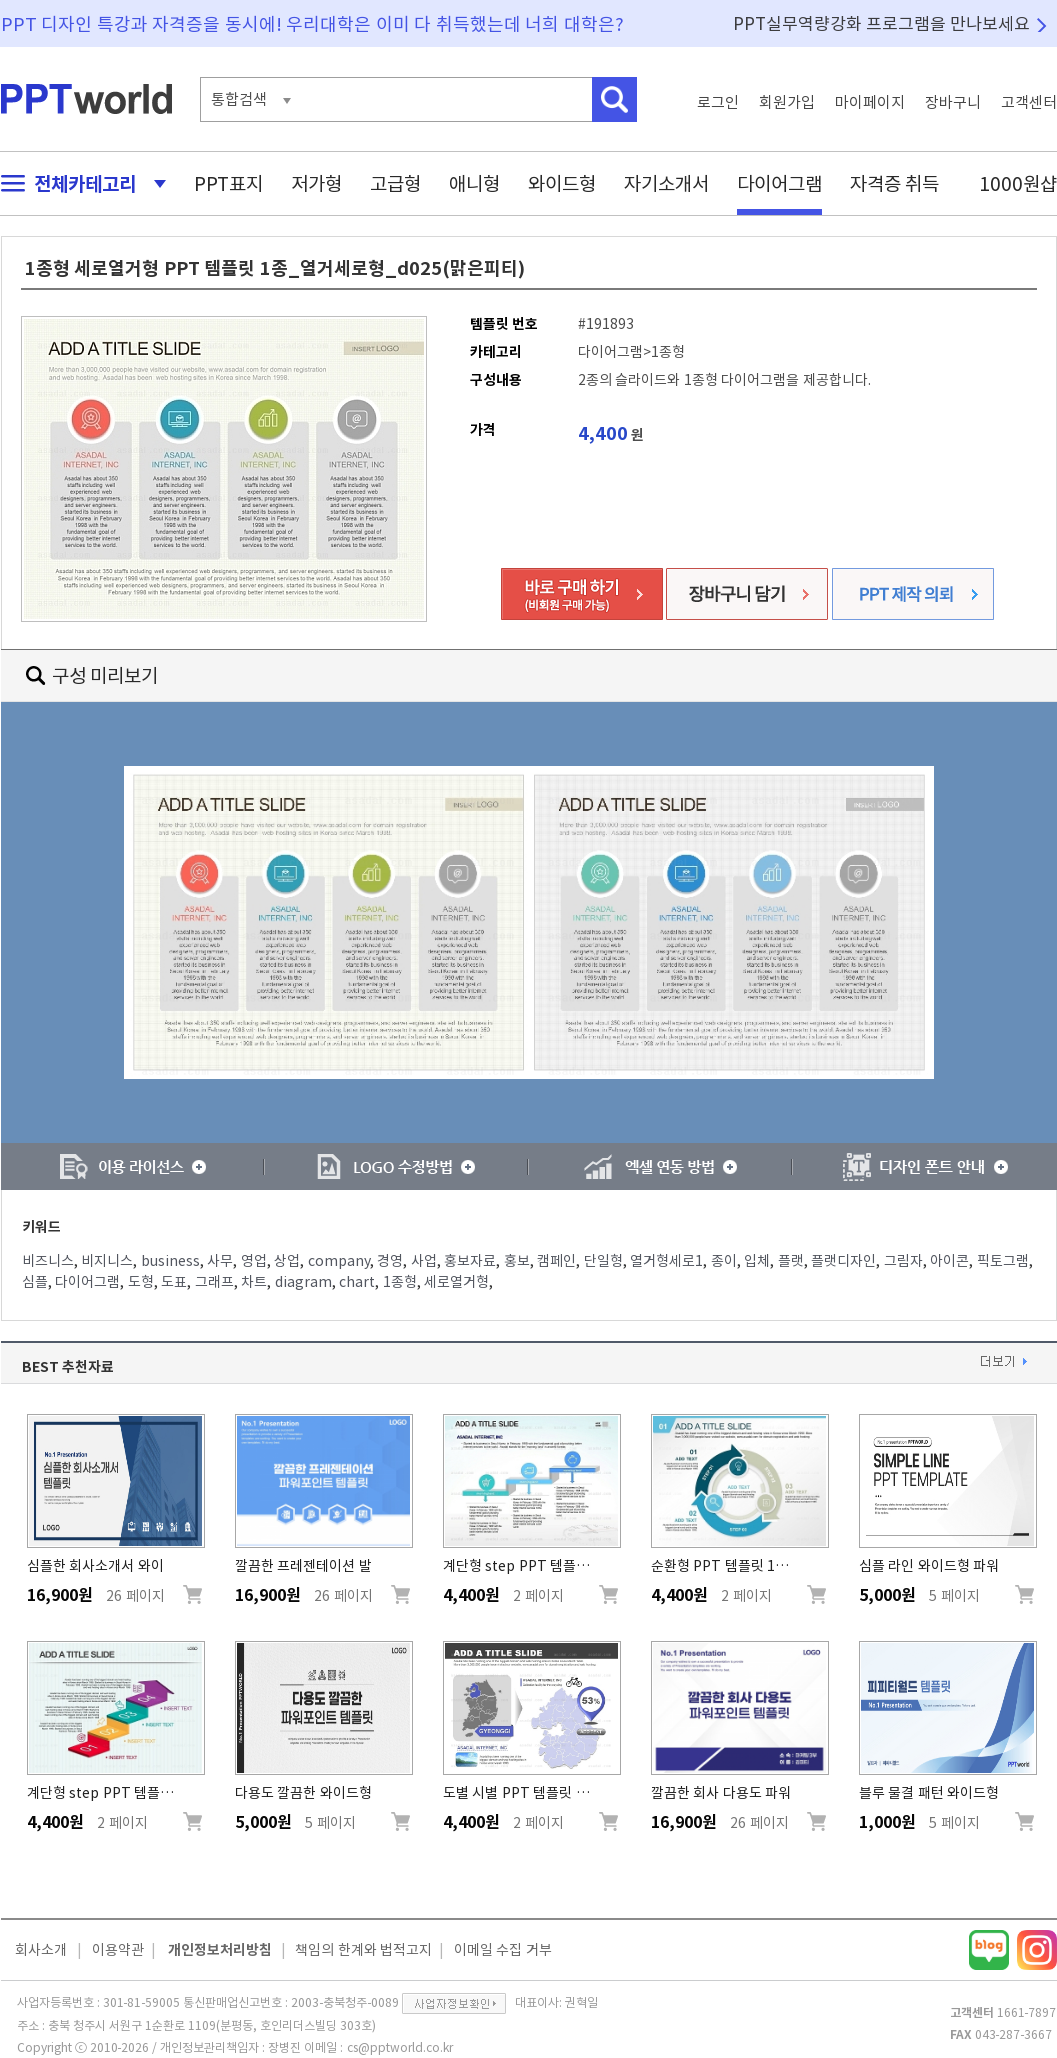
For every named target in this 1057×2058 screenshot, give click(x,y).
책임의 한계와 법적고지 (363, 1950)
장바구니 (953, 102)
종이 (724, 1261)
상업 (287, 1261)
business (170, 1261)
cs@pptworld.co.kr (400, 2047)
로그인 (718, 102)
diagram (303, 1282)
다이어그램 (779, 183)
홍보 (517, 1261)
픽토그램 (1003, 1261)
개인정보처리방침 (220, 1950)
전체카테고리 (78, 183)
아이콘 (949, 1261)
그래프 (214, 1282)
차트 (254, 1282)
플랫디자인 (843, 1261)
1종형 (400, 1282)
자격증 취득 (895, 183)
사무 (220, 1261)
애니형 (474, 183)
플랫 (791, 1261)
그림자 (903, 1261)
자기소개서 (666, 183)
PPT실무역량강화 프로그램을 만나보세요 (882, 23)
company (339, 1261)
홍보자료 (470, 1261)
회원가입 (787, 102)
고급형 (395, 183)
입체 (757, 1261)
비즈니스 (48, 1261)
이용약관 (118, 1950)
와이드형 (562, 183)
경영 (390, 1261)
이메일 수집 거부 (503, 1950)
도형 (141, 1282)
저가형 (316, 183)
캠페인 (556, 1261)
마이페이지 (870, 102)
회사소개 (41, 1950)
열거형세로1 (666, 1261)
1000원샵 (1018, 183)
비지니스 (107, 1261)
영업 (254, 1261)
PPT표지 (228, 183)
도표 (174, 1282)
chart (357, 1282)
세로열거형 (456, 1282)
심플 (35, 1282)
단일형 (603, 1261)
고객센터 (1029, 102)
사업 (424, 1261)
